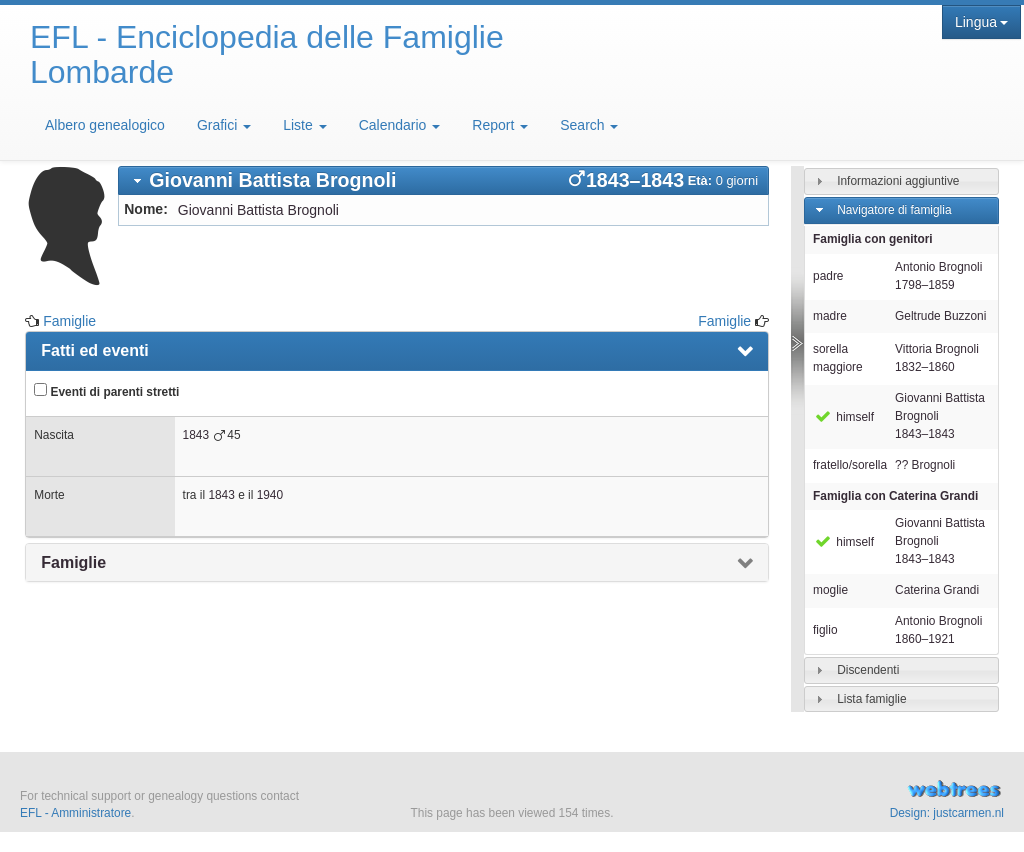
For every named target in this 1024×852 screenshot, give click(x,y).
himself (843, 417)
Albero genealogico (105, 125)
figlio (825, 630)
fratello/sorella (850, 465)
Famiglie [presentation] (73, 562)
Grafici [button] (224, 125)
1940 (270, 495)
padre (828, 276)
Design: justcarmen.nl (947, 813)
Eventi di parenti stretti (106, 391)
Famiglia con (895, 496)
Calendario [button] (400, 125)
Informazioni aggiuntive (898, 181)
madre (830, 316)
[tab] (443, 180)
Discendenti (868, 669)
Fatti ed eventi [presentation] (95, 350)
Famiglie (69, 321)
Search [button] (589, 125)
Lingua (981, 22)
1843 (196, 435)
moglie (830, 590)
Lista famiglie (871, 698)
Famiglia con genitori (873, 239)
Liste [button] (304, 125)
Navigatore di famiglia (894, 210)
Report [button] (500, 125)
